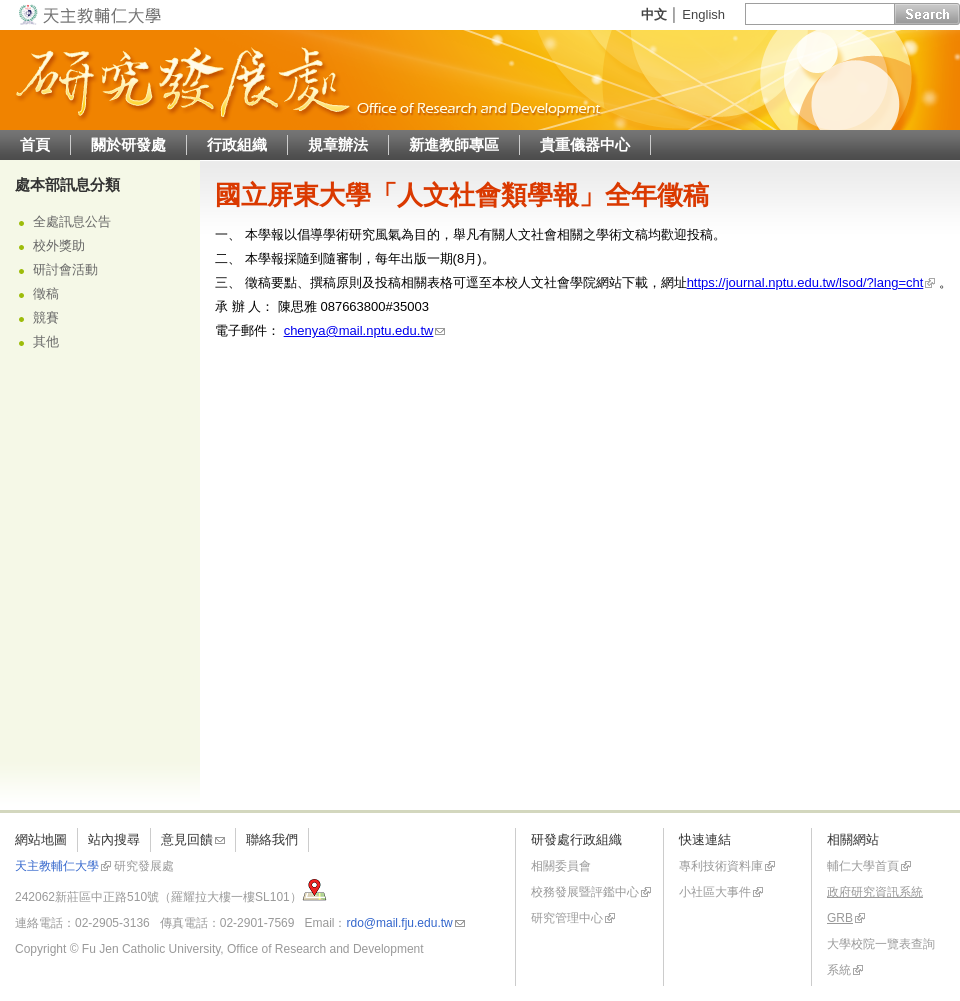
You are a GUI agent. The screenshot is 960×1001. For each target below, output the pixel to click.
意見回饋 (187, 839)
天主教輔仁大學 (57, 866)
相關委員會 (561, 866)
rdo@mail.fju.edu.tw (399, 923)
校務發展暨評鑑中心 (585, 892)
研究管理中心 (567, 918)
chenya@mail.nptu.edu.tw (359, 330)
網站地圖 (41, 839)
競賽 (46, 317)
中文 (654, 14)
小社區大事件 (715, 892)
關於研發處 (128, 144)
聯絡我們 (272, 839)
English (703, 14)
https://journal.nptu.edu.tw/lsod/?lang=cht (805, 282)
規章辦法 (338, 144)
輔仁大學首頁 (863, 866)
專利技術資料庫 (721, 866)
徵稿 (46, 293)
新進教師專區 (454, 144)
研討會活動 (65, 269)
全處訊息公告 (72, 221)
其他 (46, 341)
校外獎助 (59, 245)
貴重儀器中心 (585, 144)
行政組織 (237, 144)
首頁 (35, 144)
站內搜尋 (114, 839)
